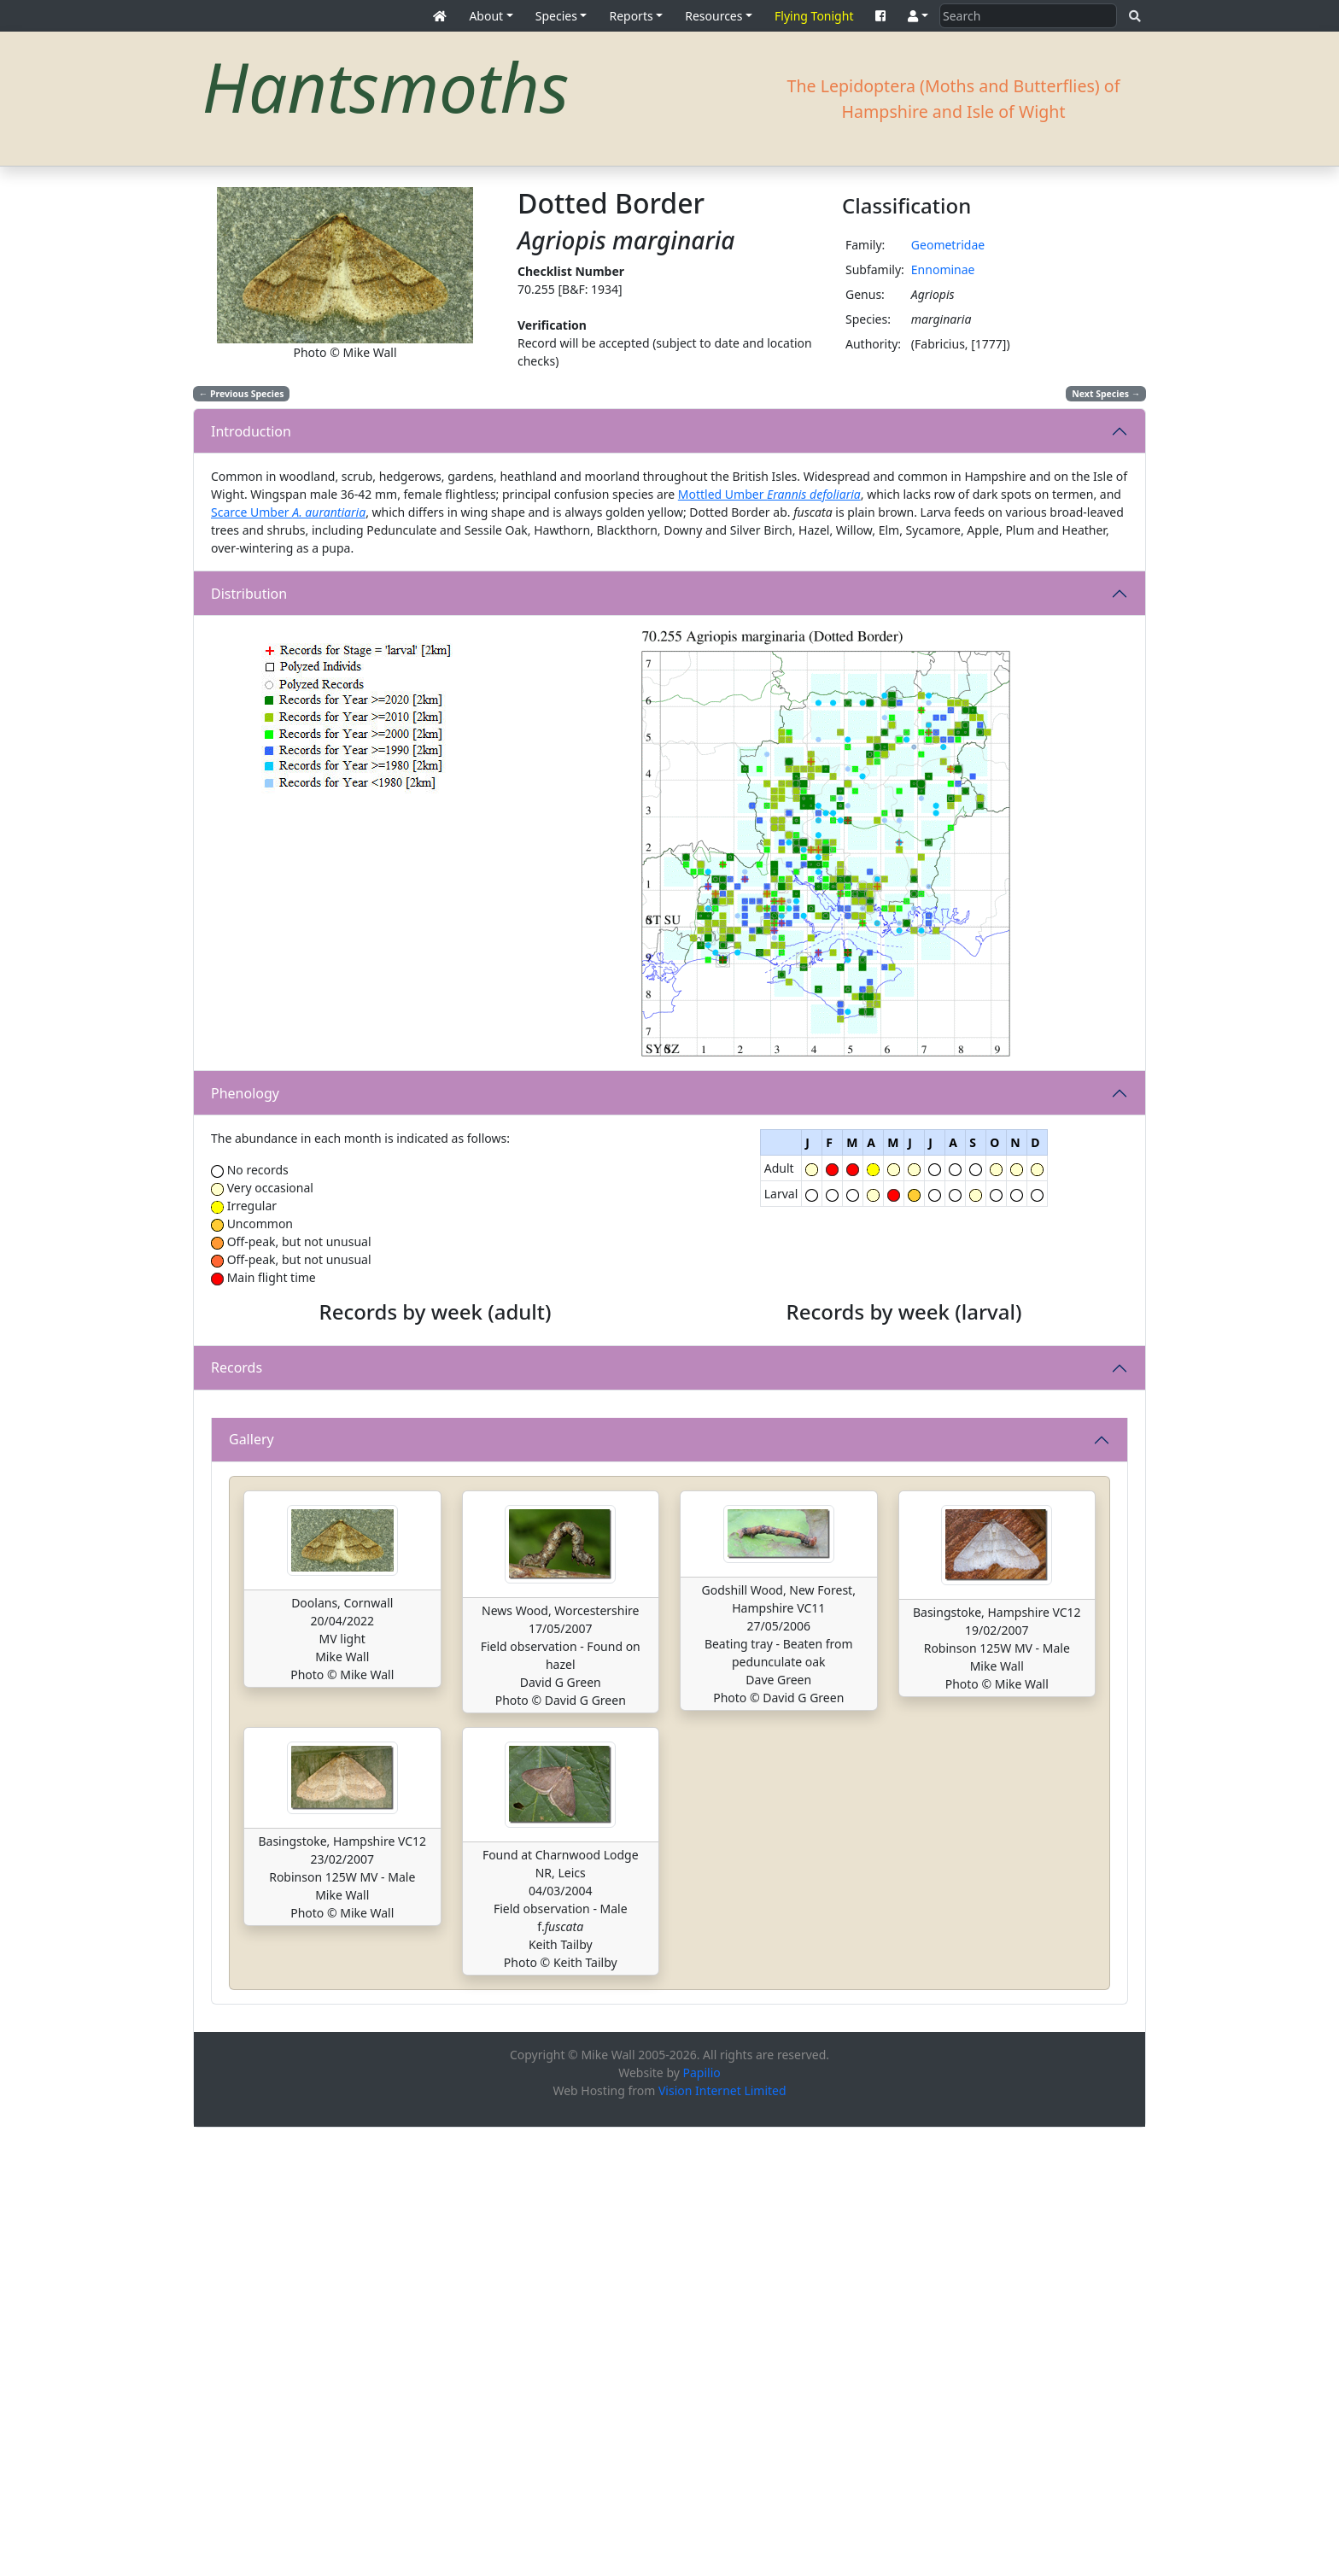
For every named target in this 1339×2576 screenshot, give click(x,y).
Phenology (245, 1093)
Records (236, 1592)
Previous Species (241, 394)
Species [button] (556, 16)
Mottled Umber (769, 494)
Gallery (251, 1887)
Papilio (702, 2521)
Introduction (251, 431)
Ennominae (943, 269)
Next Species (1106, 394)
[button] (918, 16)
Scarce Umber (288, 512)
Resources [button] (713, 16)
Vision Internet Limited (722, 2539)
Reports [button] (630, 16)
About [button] (486, 16)
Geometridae (948, 245)
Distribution (249, 593)
